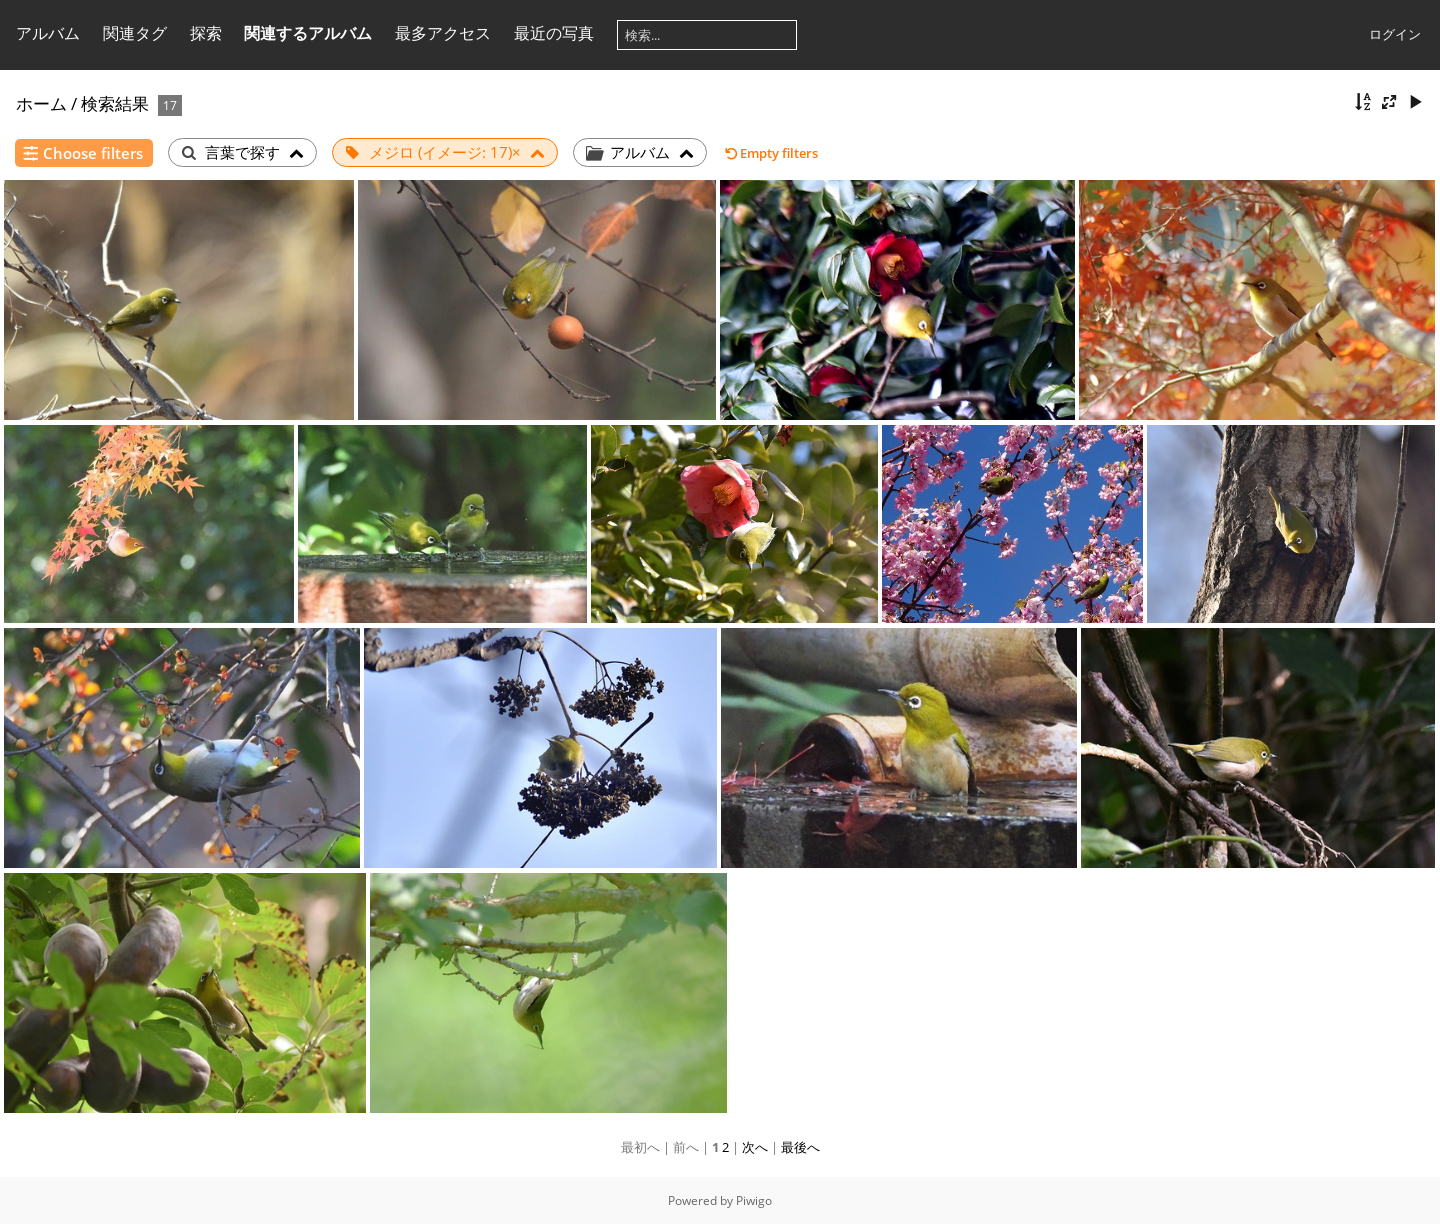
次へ (755, 1147)
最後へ (800, 1147)
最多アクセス (443, 33)
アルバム (48, 33)
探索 (206, 33)
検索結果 (115, 103)
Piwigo (754, 1200)
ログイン (1395, 34)
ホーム (41, 103)
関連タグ (135, 33)
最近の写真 (554, 33)
